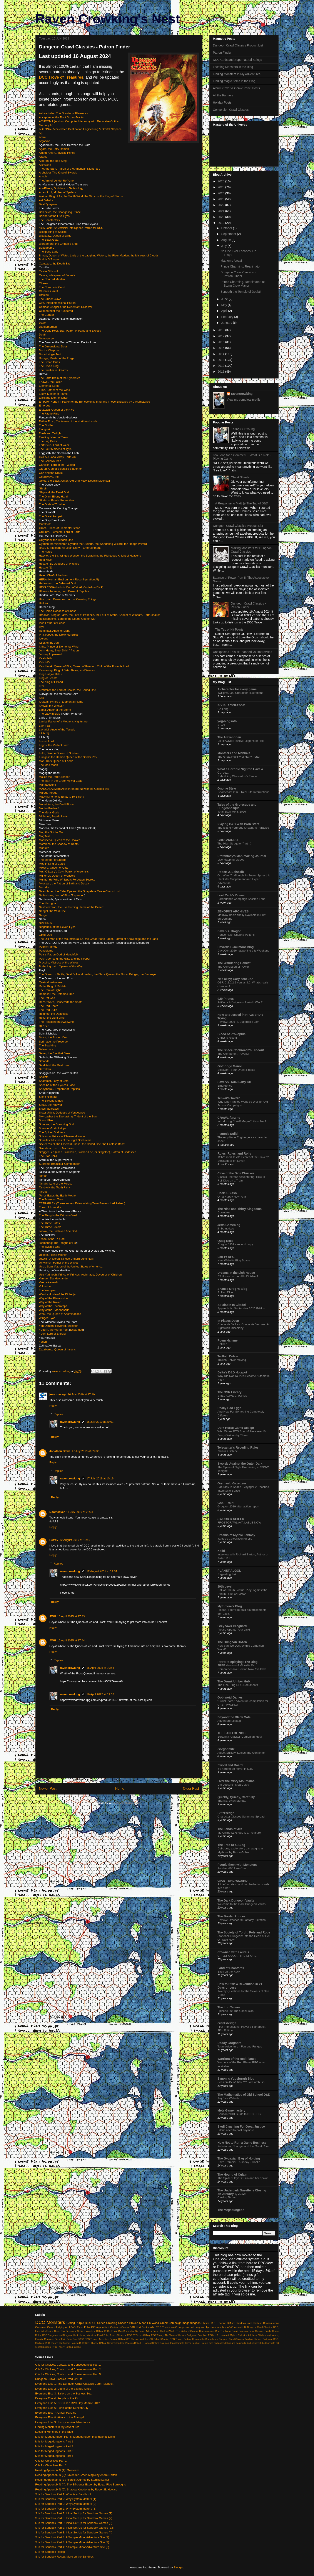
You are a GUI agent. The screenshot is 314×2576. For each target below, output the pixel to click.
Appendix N (103, 2327)
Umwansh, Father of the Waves (58, 1262)
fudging (60, 2327)
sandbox (221, 2327)
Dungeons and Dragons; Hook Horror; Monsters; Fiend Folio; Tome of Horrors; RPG (90, 2335)
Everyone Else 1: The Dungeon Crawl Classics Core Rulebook (74, 2383)
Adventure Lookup (229, 1720)
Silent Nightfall (48, 1096)
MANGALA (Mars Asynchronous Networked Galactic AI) (74, 788)
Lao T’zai (44, 725)
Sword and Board (230, 1765)
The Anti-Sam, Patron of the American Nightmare (69, 168)
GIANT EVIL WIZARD (232, 1880)
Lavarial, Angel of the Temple (57, 729)
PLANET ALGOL (229, 1570)
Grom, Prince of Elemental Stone (59, 528)
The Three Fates (49, 1223)
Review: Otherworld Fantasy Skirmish (241, 1920)
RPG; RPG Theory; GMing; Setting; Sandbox (101, 2343)
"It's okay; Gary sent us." (235, 979)
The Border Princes (231, 1916)
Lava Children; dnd (261, 2335)
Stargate (179, 2343)
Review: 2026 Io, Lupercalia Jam (238, 1021)
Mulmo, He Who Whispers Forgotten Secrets (67, 879)
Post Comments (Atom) (127, 1802)
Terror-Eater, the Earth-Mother (58, 1195)
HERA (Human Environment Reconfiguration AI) (69, 579)
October (227, 228)
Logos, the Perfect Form (54, 745)
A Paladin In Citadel (231, 1305)
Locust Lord (46, 741)
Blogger (178, 2567)
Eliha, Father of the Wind (54, 390)
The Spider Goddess (52, 1132)
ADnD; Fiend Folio (79, 2327)
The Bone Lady (48, 251)
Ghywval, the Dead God (54, 492)
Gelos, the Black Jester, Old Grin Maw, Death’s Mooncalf (74, 480)
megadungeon (191, 2323)
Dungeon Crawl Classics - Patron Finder (238, 274)
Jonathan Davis (59, 1451)
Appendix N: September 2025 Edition (241, 1308)
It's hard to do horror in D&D (235, 1768)
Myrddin (44, 887)
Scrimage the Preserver (54, 1041)
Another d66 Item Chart (232, 1868)
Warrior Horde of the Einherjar (58, 1294)
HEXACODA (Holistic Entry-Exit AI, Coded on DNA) (71, 587)
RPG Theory (163, 2327)
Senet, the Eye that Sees (54, 1053)
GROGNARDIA (228, 840)
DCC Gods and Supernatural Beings (237, 59)
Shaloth (43, 1077)
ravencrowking (70, 1421)
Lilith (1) (44, 733)
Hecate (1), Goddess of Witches (59, 563)
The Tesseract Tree (51, 1199)
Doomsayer (57, 1512)
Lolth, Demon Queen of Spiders (58, 753)
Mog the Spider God (51, 832)
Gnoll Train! (225, 1503)
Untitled (222, 1344)
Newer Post (48, 1788)
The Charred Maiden (52, 279)
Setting (155, 2343)
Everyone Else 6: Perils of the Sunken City (61, 2407)
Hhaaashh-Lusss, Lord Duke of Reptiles (64, 591)
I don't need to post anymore (235, 2130)
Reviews (129, 2343)
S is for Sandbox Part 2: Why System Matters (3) (65, 2508)
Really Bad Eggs (229, 1408)
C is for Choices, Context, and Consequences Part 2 (68, 2369)
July (224, 246)
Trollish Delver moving (231, 1360)
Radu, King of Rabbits (52, 986)
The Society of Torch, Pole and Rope (243, 1932)
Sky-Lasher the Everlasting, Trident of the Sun (68, 1116)
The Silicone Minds (51, 1100)
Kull (249, 2335)
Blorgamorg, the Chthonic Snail (58, 243)
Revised (53, 808)
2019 (221, 223)
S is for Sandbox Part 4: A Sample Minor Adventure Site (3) (72, 2547)
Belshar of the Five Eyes (54, 216)
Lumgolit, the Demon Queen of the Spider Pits (68, 757)
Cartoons (115, 2327)
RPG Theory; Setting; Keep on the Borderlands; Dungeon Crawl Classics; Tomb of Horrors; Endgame (221, 2339)
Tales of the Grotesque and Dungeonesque (236, 806)
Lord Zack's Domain (231, 895)
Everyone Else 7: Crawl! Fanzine (55, 2412)
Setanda (44, 1061)
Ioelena (43, 638)
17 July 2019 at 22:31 (79, 1512)
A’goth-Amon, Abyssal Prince (57, 152)
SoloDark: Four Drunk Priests (236, 1069)
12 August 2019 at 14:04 (102, 1571)
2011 (221, 371)
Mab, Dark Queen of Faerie (56, 761)
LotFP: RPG (226, 1257)
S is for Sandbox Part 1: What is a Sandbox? (63, 2494)
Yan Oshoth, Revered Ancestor (58, 1325)
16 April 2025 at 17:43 (71, 1616)
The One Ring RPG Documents (237, 1685)
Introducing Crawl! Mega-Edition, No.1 (241, 1121)
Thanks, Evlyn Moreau (231, 1800)
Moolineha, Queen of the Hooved (59, 840)
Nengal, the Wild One (52, 911)
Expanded (78, 895)
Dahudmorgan (48, 326)
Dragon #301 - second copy (235, 1244)
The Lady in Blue (49, 713)
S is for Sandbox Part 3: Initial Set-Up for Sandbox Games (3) (73, 2523)
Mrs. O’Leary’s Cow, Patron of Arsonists (64, 871)
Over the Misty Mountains (235, 1781)
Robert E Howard (143, 2343)
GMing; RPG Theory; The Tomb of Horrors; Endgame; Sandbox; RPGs (178, 2335)
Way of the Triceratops (53, 1306)
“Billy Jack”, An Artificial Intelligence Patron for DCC (71, 228)
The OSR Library (229, 1392)
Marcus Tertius (48, 792)
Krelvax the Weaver (51, 705)
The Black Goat (48, 239)
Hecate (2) (45, 567)
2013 (221, 360)
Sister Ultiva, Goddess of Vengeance (62, 1112)
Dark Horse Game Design (235, 1427)
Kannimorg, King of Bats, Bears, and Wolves (67, 670)
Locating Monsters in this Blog (54, 2431)
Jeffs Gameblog (228, 1225)
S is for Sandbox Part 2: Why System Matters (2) (65, 2503)
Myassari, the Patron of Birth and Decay (64, 883)
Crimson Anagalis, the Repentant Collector (65, 307)
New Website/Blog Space (233, 1260)
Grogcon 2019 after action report (238, 1506)
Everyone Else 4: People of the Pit (56, 2398)
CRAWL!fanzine (228, 1117)
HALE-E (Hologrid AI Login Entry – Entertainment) (70, 547)
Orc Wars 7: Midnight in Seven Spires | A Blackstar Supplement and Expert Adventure (243, 879)
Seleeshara (46, 1049)
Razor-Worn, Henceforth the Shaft (60, 1002)
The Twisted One (49, 1246)
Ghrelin (43, 488)
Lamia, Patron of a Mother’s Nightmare (63, 721)
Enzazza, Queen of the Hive (56, 409)
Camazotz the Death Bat (54, 263)
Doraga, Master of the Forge (56, 358)
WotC (174, 2327)
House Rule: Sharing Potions (236, 934)
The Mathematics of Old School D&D (243, 2094)
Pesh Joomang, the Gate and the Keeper (64, 958)
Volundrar (45, 1286)
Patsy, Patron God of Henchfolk (58, 954)
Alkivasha (45, 164)
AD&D (230, 2327)
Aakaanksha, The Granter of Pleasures (63, 113)
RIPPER (44, 1025)
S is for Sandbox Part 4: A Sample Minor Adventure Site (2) (72, 2542)
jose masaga (57, 1394)
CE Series (98, 2323)
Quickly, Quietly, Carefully (236, 1797)
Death (43, 334)
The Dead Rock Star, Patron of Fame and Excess (70, 330)
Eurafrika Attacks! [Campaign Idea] (239, 1736)
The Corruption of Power (233, 966)
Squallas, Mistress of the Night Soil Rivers (65, 1140)
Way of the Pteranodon (53, 1298)
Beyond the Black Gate (234, 1717)
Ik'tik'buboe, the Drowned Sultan (59, 634)
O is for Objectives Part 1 (51, 2460)
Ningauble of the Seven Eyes (57, 927)
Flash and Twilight (50, 433)
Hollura (43, 603)
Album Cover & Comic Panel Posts (236, 88)
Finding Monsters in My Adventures (237, 74)
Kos (41, 697)
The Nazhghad (48, 903)
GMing (71, 2323)
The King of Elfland (51, 682)
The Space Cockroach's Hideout (240, 1050)
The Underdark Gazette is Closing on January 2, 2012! (241, 2192)
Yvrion (43, 1341)
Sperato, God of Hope (52, 1128)
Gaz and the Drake (51, 472)
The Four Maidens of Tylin (55, 449)
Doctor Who (148, 2327)
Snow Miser (46, 1120)
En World (153, 2323)
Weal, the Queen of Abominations (60, 1313)
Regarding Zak (226, 1574)
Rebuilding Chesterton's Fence (237, 776)
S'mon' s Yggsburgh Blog (235, 2078)
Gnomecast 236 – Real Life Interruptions (243, 792)
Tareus (43, 1191)
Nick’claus (45, 923)
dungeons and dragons (191, 2327)
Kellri (221, 1551)
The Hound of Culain (232, 2174)
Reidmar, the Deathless (53, 1013)
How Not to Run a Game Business (242, 2142)
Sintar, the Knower (50, 1104)
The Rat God (47, 998)
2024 (221, 193)
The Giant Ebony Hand (53, 496)
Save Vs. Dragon (229, 931)
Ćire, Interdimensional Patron (57, 302)
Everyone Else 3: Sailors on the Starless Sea (63, 2393)
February (227, 317)
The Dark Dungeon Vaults (235, 1900)
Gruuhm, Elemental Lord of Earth (59, 532)
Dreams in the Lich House (236, 1272)
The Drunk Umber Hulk (234, 1681)
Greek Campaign (171, 2323)
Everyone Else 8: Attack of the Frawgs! (59, 2417)
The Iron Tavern (228, 2007)
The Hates (46, 551)
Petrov (53, 1540)
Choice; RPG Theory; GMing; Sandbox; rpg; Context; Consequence (240, 2323)
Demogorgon (47, 338)
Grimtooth (45, 524)
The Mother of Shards (52, 859)
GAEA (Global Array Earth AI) (57, 457)
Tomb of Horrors (200, 2343)
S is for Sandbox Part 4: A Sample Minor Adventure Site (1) (72, 2537)
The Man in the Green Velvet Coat (60, 780)
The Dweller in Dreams (53, 370)
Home (119, 1788)
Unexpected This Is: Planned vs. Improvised (242, 652)
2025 (221, 187)
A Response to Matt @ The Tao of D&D (241, 503)
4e (66, 2327)
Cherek (43, 283)
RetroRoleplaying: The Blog (237, 1662)
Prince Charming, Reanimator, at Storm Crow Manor (242, 283)
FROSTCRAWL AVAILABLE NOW (239, 1522)
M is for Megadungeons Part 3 (54, 2451)
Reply (53, 1405)
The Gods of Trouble (52, 504)
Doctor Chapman (49, 350)
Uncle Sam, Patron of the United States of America (70, 1266)
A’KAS (43, 157)
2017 (221, 336)
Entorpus (44, 405)
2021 (221, 211)
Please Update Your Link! (233, 1629)
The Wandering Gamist (234, 963)
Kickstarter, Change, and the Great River (243, 2146)
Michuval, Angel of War (53, 816)
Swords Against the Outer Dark (239, 1463)
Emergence (224, 1085)
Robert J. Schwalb (230, 872)
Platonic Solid (227, 1133)
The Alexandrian (229, 737)
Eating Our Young (243, 429)
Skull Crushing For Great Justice (241, 2126)
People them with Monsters (237, 1864)
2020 (221, 217)
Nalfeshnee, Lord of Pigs (54, 895)
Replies (58, 1414)
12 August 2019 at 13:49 (74, 1540)
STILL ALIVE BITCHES (232, 1395)
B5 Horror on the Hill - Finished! (237, 1276)
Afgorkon (44, 141)
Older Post (191, 1788)
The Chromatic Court (52, 287)
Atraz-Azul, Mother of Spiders (57, 192)
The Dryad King (48, 366)
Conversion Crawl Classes (231, 109)
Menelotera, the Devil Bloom (56, 804)
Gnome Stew (226, 788)
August (226, 240)
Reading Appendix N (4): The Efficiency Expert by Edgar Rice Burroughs (80, 2484)
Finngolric (45, 429)
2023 (221, 199)
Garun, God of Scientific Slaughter (60, 468)
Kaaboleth (45, 658)
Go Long (223, 709)
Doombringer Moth (50, 354)
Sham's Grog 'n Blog (232, 1288)
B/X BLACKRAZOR (231, 705)
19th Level (224, 1586)
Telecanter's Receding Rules (238, 1447)
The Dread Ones (49, 362)
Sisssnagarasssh (49, 1108)
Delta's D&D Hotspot (232, 1372)
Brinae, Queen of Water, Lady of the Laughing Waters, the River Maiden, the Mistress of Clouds (99, 255)
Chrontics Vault (48, 291)
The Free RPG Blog (231, 1845)
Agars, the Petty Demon (54, 148)
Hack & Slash (227, 1193)
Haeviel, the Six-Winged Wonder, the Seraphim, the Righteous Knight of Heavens (90, 555)
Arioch (43, 176)
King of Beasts (48, 678)
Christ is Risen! (227, 1037)
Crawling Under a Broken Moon (126, 2323)
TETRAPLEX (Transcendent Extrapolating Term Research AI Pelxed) (82, 1203)
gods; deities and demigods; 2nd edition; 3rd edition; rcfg (246, 2343)
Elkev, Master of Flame (53, 393)
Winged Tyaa (47, 1318)
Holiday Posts (222, 102)
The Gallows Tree (50, 461)
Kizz (41, 686)
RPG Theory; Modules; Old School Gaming (147, 2339)
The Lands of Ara (229, 1829)
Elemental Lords (49, 385)
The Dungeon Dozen (232, 1642)
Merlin (43, 808)
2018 (221, 330)
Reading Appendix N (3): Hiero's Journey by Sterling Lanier (72, 2479)
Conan (125, 2327)
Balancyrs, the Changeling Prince (60, 212)
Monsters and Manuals (233, 753)
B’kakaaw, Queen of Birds (55, 235)
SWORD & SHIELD (230, 1519)
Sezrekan (45, 1069)
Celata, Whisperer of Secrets (57, 275)
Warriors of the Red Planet (236, 2058)
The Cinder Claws (50, 299)
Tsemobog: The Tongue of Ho (57, 1242)
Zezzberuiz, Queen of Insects (57, 1349)
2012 (221, 365)
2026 (221, 181)
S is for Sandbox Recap (50, 2551)
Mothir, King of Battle (52, 863)
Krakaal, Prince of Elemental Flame (61, 701)
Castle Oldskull (48, 271)
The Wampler (47, 1290)
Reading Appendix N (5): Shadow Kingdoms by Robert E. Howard (76, 2489)
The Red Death (48, 1006)
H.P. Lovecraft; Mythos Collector (231, 2335)
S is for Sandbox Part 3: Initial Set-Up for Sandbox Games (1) (73, 2513)
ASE (92, 2327)
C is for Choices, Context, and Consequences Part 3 (68, 2374)
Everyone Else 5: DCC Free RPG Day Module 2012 (67, 2403)
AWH (52, 1616)
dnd (215, 2343)
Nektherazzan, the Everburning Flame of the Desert (71, 907)
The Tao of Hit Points (229, 629)
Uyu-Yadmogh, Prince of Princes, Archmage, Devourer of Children (80, 1274)
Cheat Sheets (240, 477)
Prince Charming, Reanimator (240, 266)
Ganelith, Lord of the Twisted (57, 464)
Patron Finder (222, 52)
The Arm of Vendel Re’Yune (56, 180)
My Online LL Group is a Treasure (239, 1832)
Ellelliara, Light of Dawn (53, 397)
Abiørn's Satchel (227, 1451)
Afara (42, 137)
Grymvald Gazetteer (231, 1483)
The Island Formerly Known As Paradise (243, 827)
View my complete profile (244, 399)
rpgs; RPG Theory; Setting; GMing (63, 2347)
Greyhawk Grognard (232, 1626)
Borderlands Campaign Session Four (241, 899)
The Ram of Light (50, 990)
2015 (221, 348)
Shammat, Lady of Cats (53, 1080)
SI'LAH (221, 724)
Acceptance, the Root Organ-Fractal (61, 117)
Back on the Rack (228, 1971)
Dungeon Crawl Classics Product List (238, 45)
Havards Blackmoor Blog (235, 947)
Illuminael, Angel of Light (54, 630)
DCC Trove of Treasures (61, 77)
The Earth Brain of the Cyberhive (59, 378)
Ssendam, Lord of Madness (56, 1148)
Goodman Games (45, 2327)
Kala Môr (45, 662)
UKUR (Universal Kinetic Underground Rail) (66, 1258)
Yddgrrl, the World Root (53, 1329)
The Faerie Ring (49, 413)
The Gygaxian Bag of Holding (238, 2158)
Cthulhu (44, 295)
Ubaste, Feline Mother (53, 1254)
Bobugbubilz (47, 247)
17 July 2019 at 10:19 (100, 1478)
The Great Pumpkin (51, 516)
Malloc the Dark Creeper (54, 776)
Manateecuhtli (48, 784)
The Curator (46, 314)
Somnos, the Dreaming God (57, 1124)
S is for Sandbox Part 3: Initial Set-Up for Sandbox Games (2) (73, 2518)
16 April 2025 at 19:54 (100, 1667)
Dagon (43, 322)
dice (211, 2343)
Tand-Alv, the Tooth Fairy (54, 1187)
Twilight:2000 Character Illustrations (240, 692)
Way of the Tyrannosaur (54, 1310)
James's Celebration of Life (234, 1538)
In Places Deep (228, 1320)
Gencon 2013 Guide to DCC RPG (239, 2114)
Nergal (43, 915)
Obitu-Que (45, 934)
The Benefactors (49, 220)
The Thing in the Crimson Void (58, 1215)
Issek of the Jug (49, 642)
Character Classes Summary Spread (241, 1816)
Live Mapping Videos (230, 859)
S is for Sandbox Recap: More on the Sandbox (64, 2556)
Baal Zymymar (48, 204)
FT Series (137, 2335)
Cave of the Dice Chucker (235, 1173)
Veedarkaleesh (48, 1282)
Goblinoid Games (230, 1697)
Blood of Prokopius (231, 1034)
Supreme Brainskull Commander (59, 1163)
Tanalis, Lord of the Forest (55, 1183)
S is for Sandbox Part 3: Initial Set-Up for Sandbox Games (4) (73, 2532)
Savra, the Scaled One (53, 1037)
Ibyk (41, 626)
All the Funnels (223, 95)
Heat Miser (46, 559)
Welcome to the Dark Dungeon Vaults (241, 1904)
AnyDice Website (228, 2098)
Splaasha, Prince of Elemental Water (62, 1136)
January (227, 322)
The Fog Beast (48, 441)
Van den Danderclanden (54, 1278)
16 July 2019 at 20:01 (100, 1421)
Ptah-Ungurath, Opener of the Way (60, 966)
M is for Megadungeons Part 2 (54, 2446)
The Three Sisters (50, 1227)
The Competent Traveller (233, 1053)
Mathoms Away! (231, 260)
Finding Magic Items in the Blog (234, 81)
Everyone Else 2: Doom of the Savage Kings (63, 2388)
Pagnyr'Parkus (48, 946)
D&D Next (135, 2327)
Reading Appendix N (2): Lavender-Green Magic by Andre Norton (76, 2475)
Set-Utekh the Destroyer (54, 1065)
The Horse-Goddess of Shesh (57, 611)
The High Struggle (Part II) (234, 843)
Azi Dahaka (46, 200)
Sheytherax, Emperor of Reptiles (59, 1089)
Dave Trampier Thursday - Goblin (238, 2162)
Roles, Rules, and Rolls (234, 1153)
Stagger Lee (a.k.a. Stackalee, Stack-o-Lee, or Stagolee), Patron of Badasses (87, 1152)
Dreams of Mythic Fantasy (236, 1535)
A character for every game (237, 689)
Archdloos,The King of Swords (58, 172)
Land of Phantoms (230, 1968)
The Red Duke (48, 1009)
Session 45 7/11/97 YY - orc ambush (240, 2082)
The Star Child (48, 1156)
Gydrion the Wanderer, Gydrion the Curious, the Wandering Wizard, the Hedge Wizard (93, 543)
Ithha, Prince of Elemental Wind (58, 646)
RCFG (81, 2339)
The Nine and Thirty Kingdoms (239, 1209)
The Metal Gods (49, 812)
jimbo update (225, 1228)
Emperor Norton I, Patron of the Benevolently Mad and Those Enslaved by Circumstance (95, 401)
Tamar (43, 1175)
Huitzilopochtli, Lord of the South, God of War (67, 618)
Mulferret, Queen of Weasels (57, 875)
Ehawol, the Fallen (50, 381)
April (224, 310)
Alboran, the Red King (53, 160)
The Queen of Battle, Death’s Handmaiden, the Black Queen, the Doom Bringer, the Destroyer (98, 974)
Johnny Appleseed (50, 654)
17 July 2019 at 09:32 (85, 1451)
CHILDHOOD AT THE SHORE (237, 1955)
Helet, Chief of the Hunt (53, 575)
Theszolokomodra (50, 1207)
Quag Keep (225, 1241)
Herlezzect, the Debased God (57, 583)
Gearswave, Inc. (49, 476)
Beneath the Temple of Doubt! (240, 291)
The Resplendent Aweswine (56, 1021)
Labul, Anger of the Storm (55, 709)
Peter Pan (72, 2339)
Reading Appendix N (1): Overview (56, 2470)
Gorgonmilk (226, 1749)
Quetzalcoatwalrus (50, 982)
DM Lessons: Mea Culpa (233, 1784)
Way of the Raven (50, 1302)
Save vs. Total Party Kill (234, 1082)
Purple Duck (83, 2323)
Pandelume (46, 950)
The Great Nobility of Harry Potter (238, 756)
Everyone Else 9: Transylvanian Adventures (62, 2422)
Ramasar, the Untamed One (56, 994)
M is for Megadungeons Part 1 (54, 2441)
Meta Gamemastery (231, 2110)
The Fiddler (46, 425)
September (229, 234)
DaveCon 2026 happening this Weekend (243, 950)
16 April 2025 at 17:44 (71, 1640)
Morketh (44, 847)
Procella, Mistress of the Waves (58, 962)
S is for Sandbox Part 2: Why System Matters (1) (65, 2499)
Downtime (223, 1212)
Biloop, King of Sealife (53, 231)
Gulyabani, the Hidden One (56, 540)
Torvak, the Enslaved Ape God (58, 1231)
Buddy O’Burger (49, 259)
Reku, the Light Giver (52, 1017)
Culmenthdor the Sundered (56, 310)
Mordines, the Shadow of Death (58, 844)
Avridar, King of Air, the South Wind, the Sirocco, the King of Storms (81, 196)
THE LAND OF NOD (231, 1733)
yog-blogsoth (227, 721)
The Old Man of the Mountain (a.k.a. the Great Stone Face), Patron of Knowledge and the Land (98, 938)
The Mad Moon (48, 765)
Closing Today (226, 2197)
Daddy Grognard (229, 2043)
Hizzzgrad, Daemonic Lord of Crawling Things (67, 599)
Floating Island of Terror (54, 437)
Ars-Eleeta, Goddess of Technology (61, 188)
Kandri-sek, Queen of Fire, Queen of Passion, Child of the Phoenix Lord (84, 666)
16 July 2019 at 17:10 (81, 1394)
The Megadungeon (230, 2210)
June (225, 299)
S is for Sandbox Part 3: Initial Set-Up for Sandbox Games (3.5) (75, 2527)
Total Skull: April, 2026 (231, 811)
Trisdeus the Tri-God (52, 1239)
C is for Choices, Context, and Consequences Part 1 (68, 2364)
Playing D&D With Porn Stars (238, 824)
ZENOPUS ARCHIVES (233, 911)
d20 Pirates (225, 998)
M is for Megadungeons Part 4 (54, 2455)
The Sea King (47, 1045)
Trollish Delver (227, 1356)
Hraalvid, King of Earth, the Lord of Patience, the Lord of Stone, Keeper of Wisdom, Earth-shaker (99, 614)
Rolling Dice (225, 1292)
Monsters (56, 2322)
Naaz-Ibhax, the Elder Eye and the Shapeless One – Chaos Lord (79, 891)
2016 (221, 342)
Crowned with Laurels (233, 1952)
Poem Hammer (228, 1340)
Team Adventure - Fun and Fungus (239, 2046)
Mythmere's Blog (229, 1606)
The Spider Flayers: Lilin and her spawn (242, 2178)
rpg (44, 2347)
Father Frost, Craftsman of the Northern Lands (68, 421)
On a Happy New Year (231, 1196)
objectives (210, 2327)
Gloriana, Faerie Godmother (56, 500)
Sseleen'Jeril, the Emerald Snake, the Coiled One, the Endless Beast (82, 1144)
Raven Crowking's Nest (107, 19)
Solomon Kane (167, 2343)
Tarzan (188, 2343)
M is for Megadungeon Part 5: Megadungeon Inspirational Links (75, 2436)
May (224, 305)
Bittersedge (225, 1813)
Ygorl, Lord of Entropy (52, 1333)
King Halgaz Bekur (50, 674)
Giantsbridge (226, 2023)
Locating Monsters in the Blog (233, 67)
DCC (40, 2322)
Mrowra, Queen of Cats (53, 867)
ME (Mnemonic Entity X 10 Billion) (61, 796)
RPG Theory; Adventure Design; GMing (105, 2339)
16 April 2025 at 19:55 (100, 1694)
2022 (221, 205)
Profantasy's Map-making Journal (241, 856)
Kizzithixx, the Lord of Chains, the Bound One (67, 690)
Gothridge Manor (229, 1066)
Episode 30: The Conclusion (235, 2011)
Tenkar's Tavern (228, 1098)
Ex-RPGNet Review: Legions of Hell (240, 740)
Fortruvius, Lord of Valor (54, 445)
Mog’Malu (45, 836)
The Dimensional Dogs (53, 346)
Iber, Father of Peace (52, 623)
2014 (221, 354)
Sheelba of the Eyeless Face (57, 1085)
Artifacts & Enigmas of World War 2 (240, 1002)
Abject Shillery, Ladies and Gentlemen (241, 1752)
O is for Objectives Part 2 (51, 2465)
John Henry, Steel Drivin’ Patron (59, 650)
